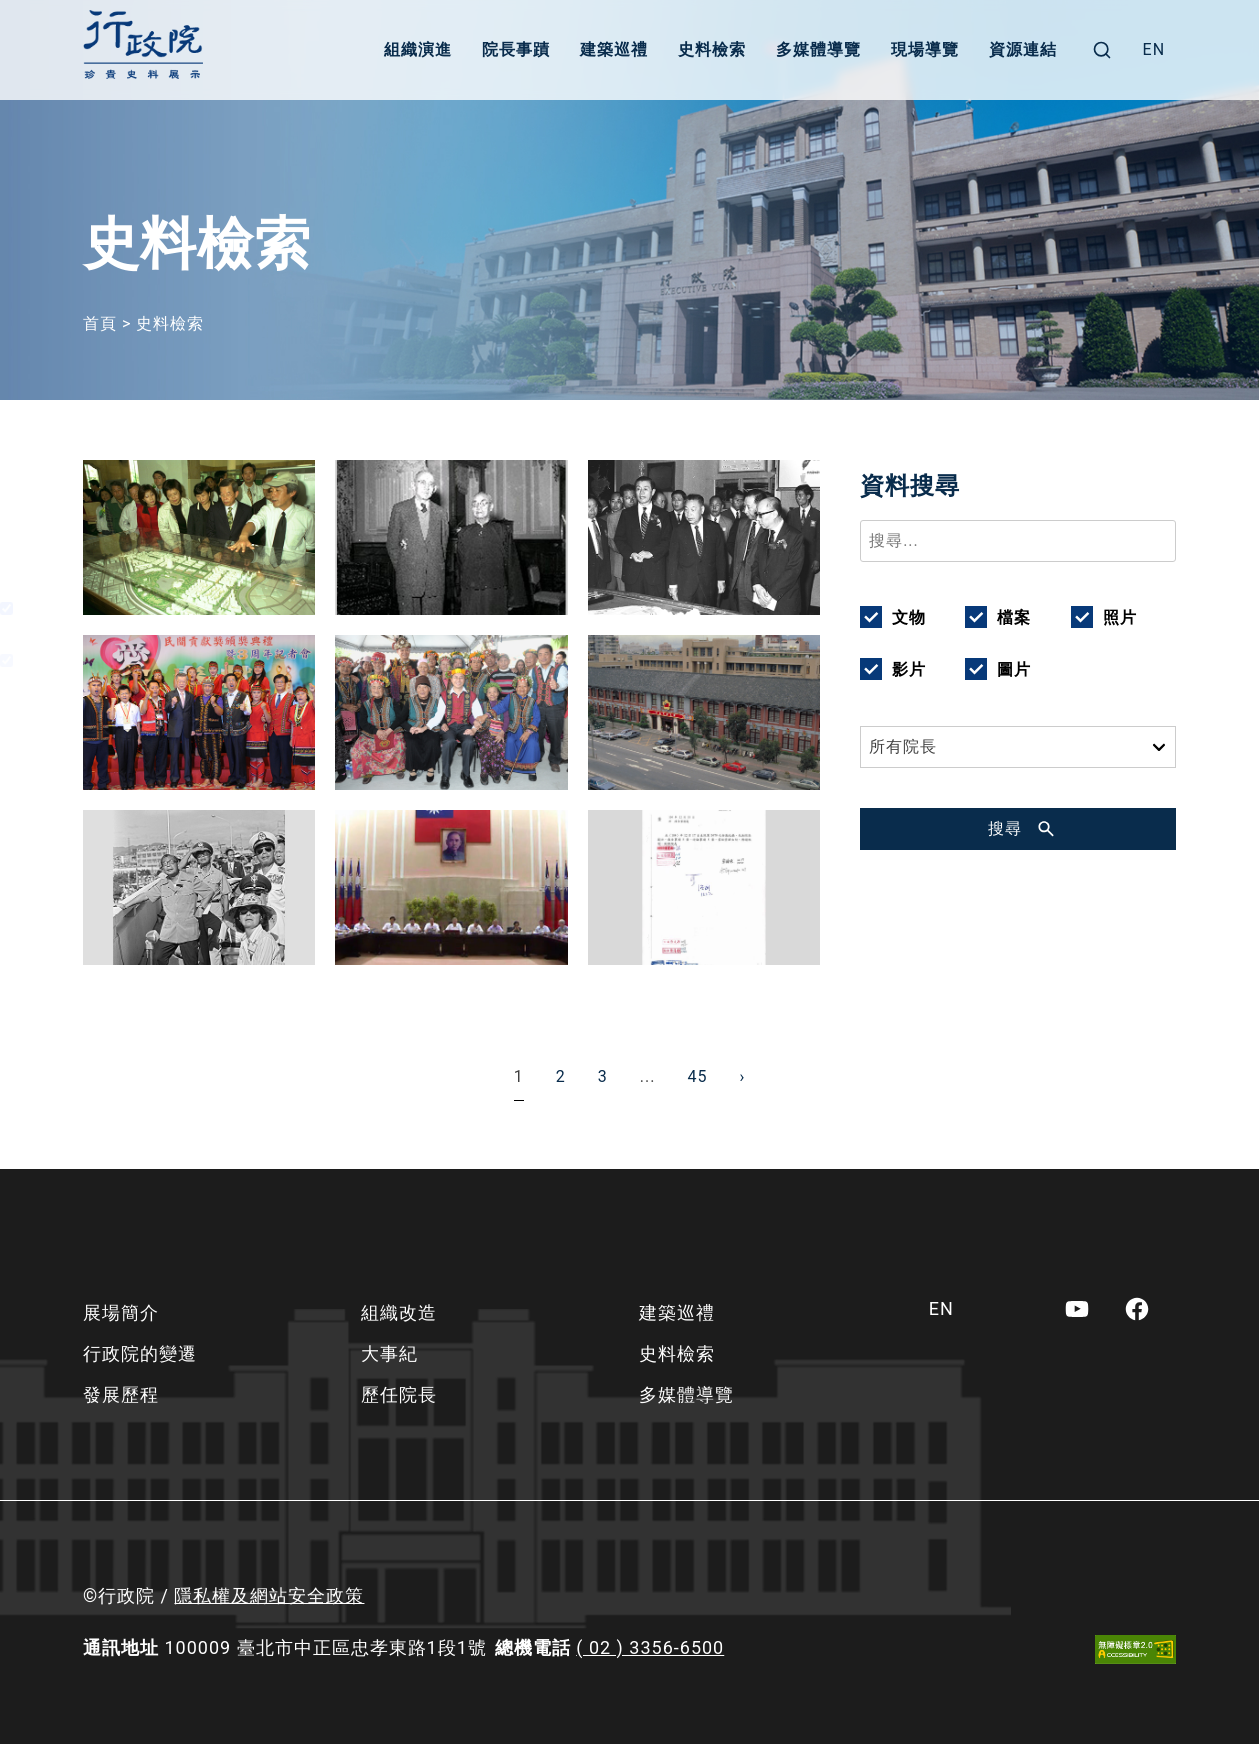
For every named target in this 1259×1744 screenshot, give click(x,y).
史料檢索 (712, 49)
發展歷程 (121, 1394)
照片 (1120, 617)
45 (697, 1076)
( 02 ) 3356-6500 (650, 1647)
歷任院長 (399, 1394)
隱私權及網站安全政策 (269, 1595)
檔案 (1014, 617)
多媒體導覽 (818, 49)
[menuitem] (1154, 50)
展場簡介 (121, 1312)
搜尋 (1005, 828)
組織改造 (399, 1312)
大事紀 (389, 1353)
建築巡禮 (614, 49)
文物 (909, 617)
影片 (909, 669)
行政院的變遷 (140, 1353)
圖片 (1014, 669)
